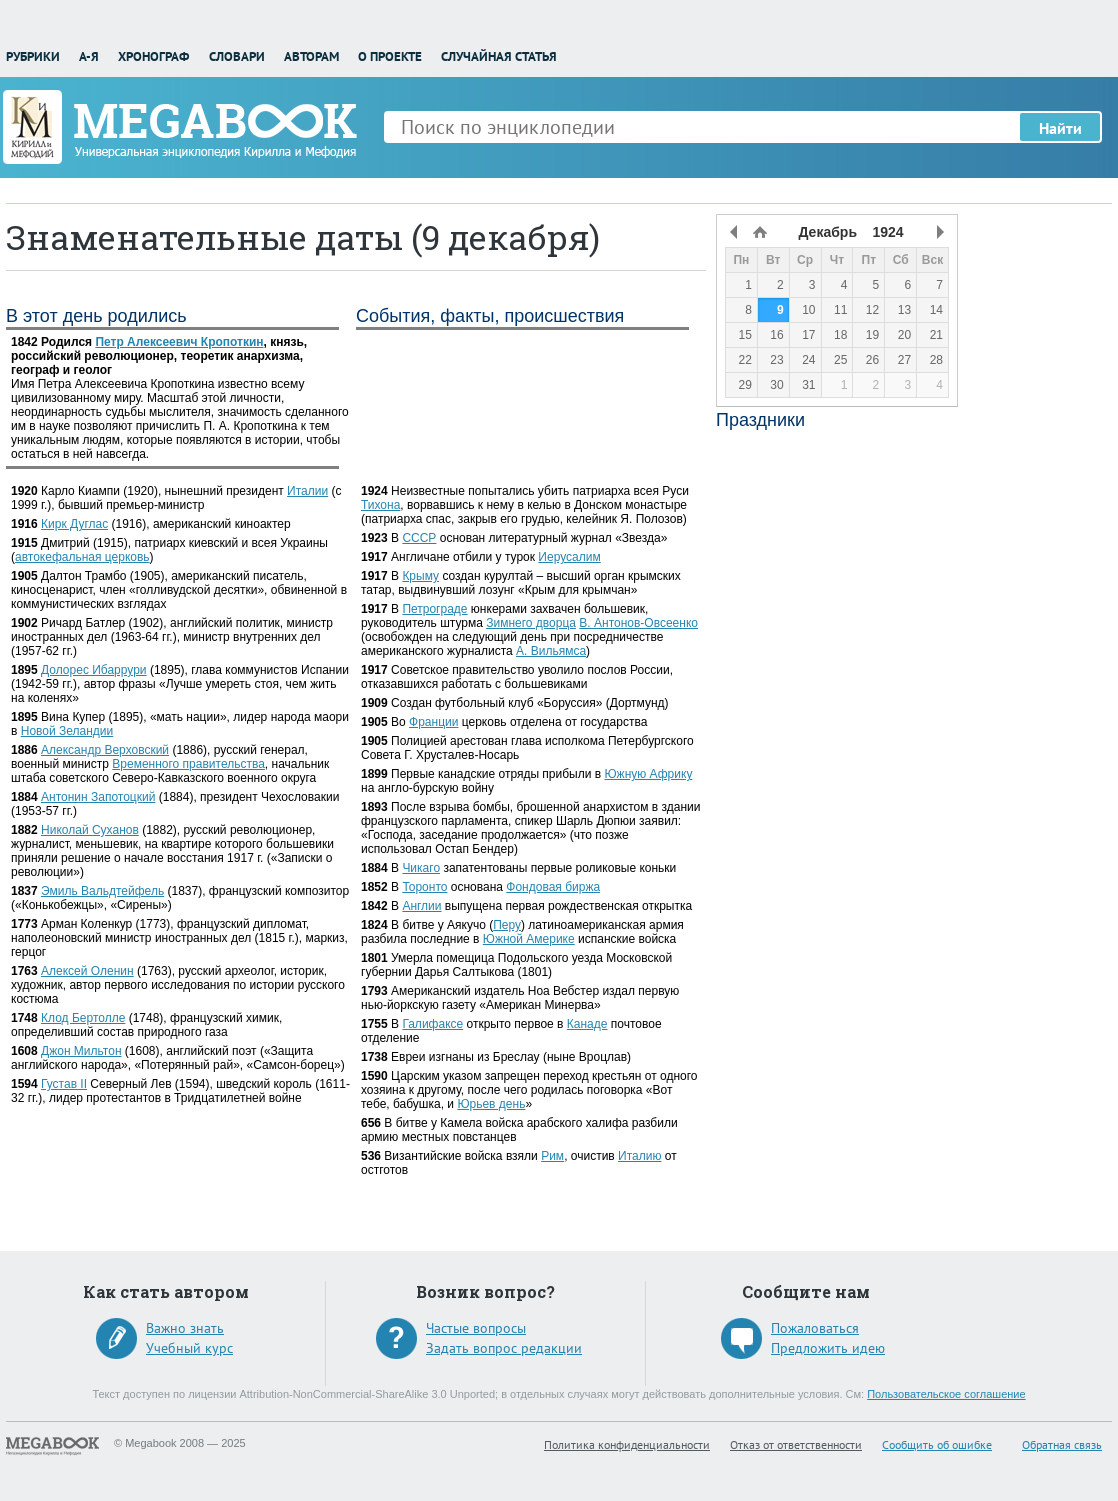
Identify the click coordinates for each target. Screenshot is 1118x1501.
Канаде (587, 1024)
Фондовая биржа (553, 887)
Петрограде (434, 609)
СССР (419, 538)
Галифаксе (432, 1024)
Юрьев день (491, 1104)
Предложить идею (828, 1348)
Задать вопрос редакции (504, 1348)
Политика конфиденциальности (627, 1444)
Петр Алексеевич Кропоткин (179, 342)
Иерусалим (569, 557)
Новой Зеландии (67, 731)
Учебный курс (189, 1348)
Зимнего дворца (531, 623)
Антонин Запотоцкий (98, 797)
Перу (507, 925)
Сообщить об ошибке (937, 1444)
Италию (639, 1156)
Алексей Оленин (87, 971)
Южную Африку (649, 774)
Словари (237, 56)
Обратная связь (1062, 1444)
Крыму (420, 576)
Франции (433, 722)
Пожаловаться (815, 1328)
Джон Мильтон (81, 1051)
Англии (421, 906)
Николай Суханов (90, 830)
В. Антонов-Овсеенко (638, 623)
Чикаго (421, 868)
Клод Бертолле (83, 1018)
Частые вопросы (476, 1328)
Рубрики (33, 56)
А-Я (89, 56)
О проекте (390, 56)
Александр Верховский (105, 750)
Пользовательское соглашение (946, 1394)
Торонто (424, 887)
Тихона (380, 505)
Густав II (64, 1084)
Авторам (311, 56)
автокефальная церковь (82, 557)
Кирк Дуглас (74, 524)
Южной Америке (529, 939)
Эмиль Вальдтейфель (102, 891)
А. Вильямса (551, 651)
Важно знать (185, 1328)
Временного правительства (188, 764)
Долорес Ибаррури (94, 670)
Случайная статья (499, 56)
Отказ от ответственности (796, 1444)
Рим (552, 1156)
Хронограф (153, 56)
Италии (307, 491)
